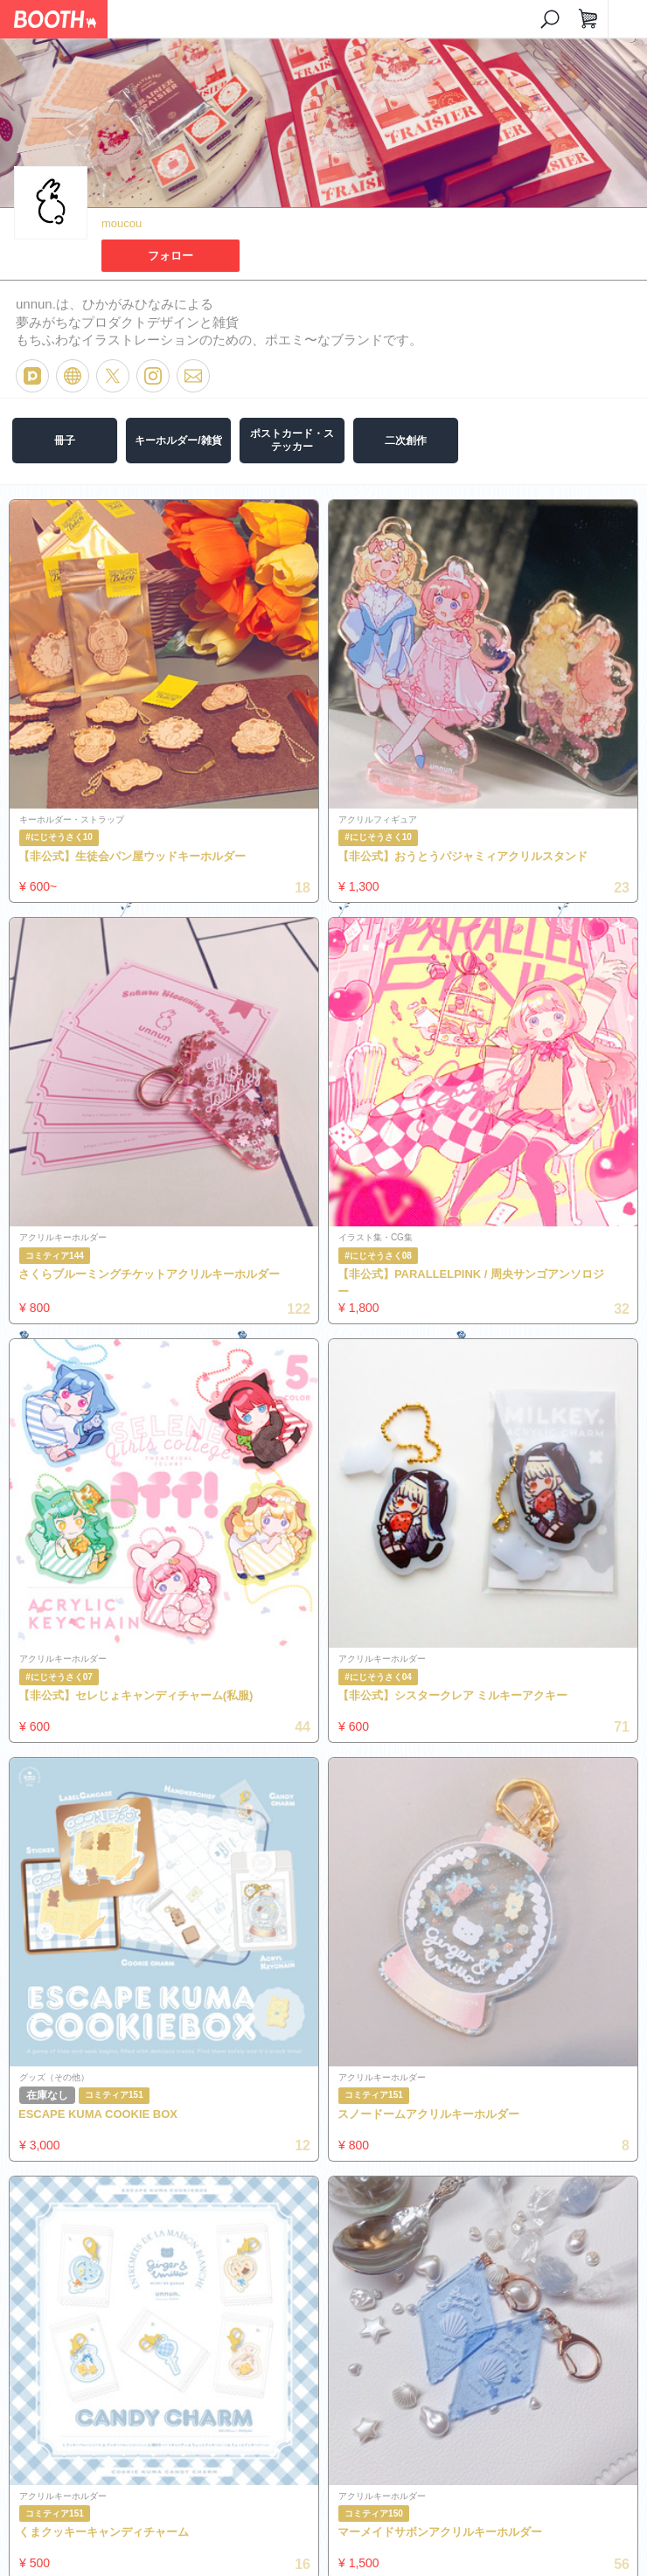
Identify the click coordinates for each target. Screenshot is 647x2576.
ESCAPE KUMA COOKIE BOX (97, 2114)
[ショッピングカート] (588, 19)
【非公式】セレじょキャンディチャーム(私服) (135, 1695)
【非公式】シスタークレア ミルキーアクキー (452, 1695)
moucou (121, 223)
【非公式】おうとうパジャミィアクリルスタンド (462, 856)
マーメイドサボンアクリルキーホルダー (439, 2531)
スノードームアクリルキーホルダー (428, 2114)
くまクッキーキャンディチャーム (103, 2531)
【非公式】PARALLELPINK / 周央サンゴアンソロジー (470, 1282)
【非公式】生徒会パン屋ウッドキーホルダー (132, 856)
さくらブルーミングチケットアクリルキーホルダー (149, 1274)
